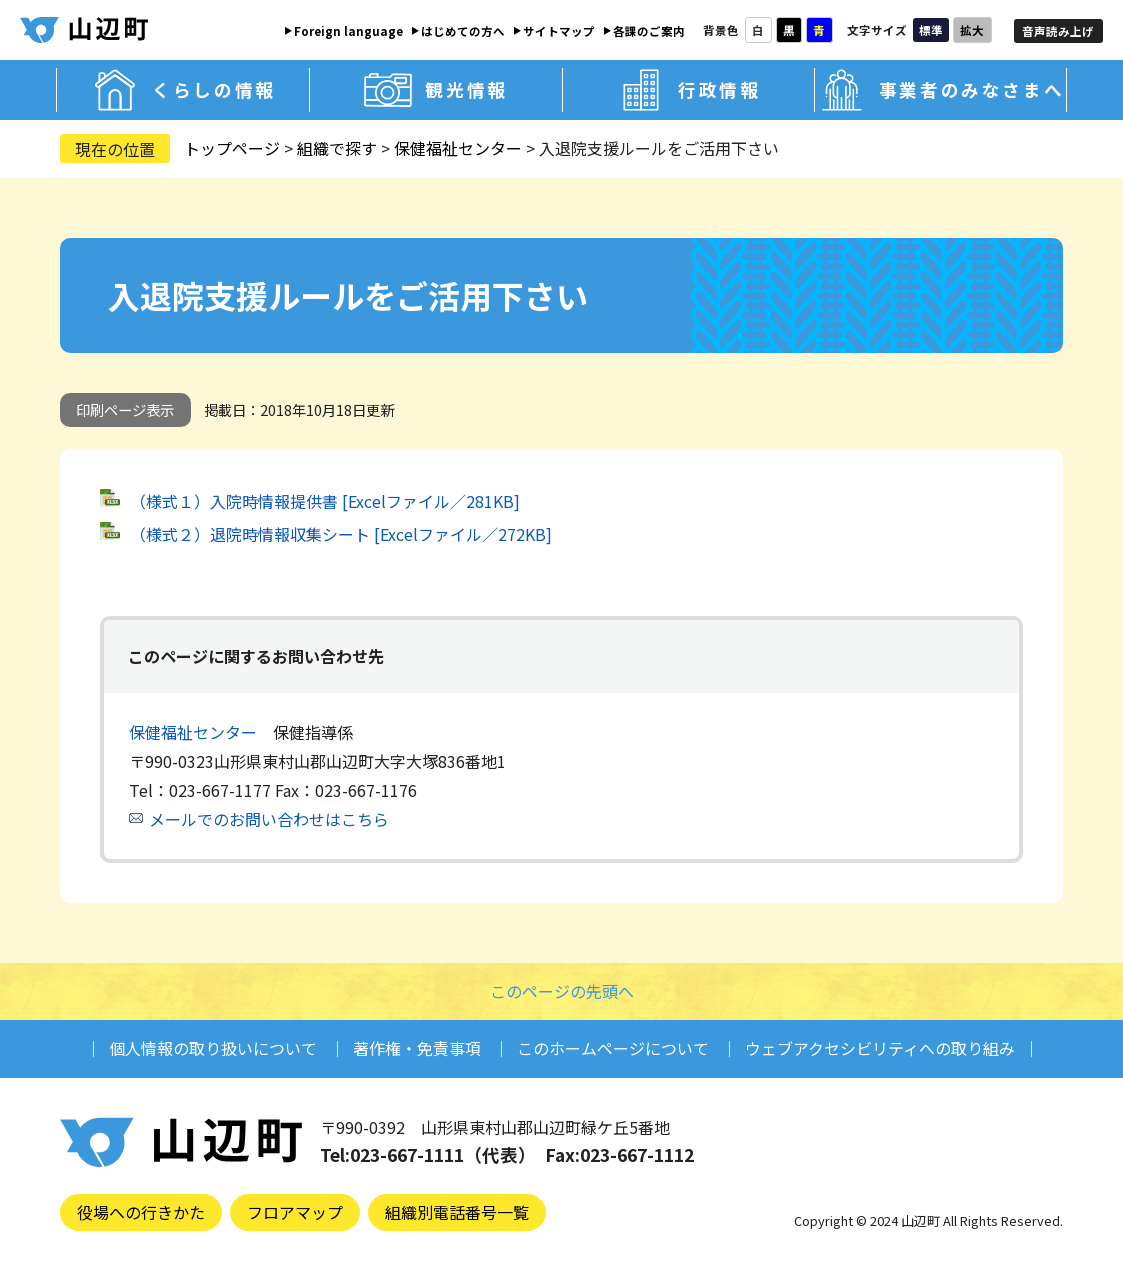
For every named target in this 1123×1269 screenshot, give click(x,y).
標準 (931, 30)
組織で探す (337, 148)
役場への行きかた (141, 1212)
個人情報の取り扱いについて (213, 1048)
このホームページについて (613, 1048)
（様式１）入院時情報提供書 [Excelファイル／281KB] (325, 501)
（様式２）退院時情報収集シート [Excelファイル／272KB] (341, 534)
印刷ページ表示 (125, 409)
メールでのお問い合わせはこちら (269, 819)
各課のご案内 (649, 31)
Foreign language (348, 31)
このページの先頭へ (562, 991)
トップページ (232, 148)
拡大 (972, 30)
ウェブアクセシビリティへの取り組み (880, 1048)
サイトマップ (559, 31)
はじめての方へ (463, 31)
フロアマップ (295, 1212)
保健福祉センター (458, 148)
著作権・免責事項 (417, 1048)
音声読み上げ (1058, 31)
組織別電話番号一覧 (457, 1212)
